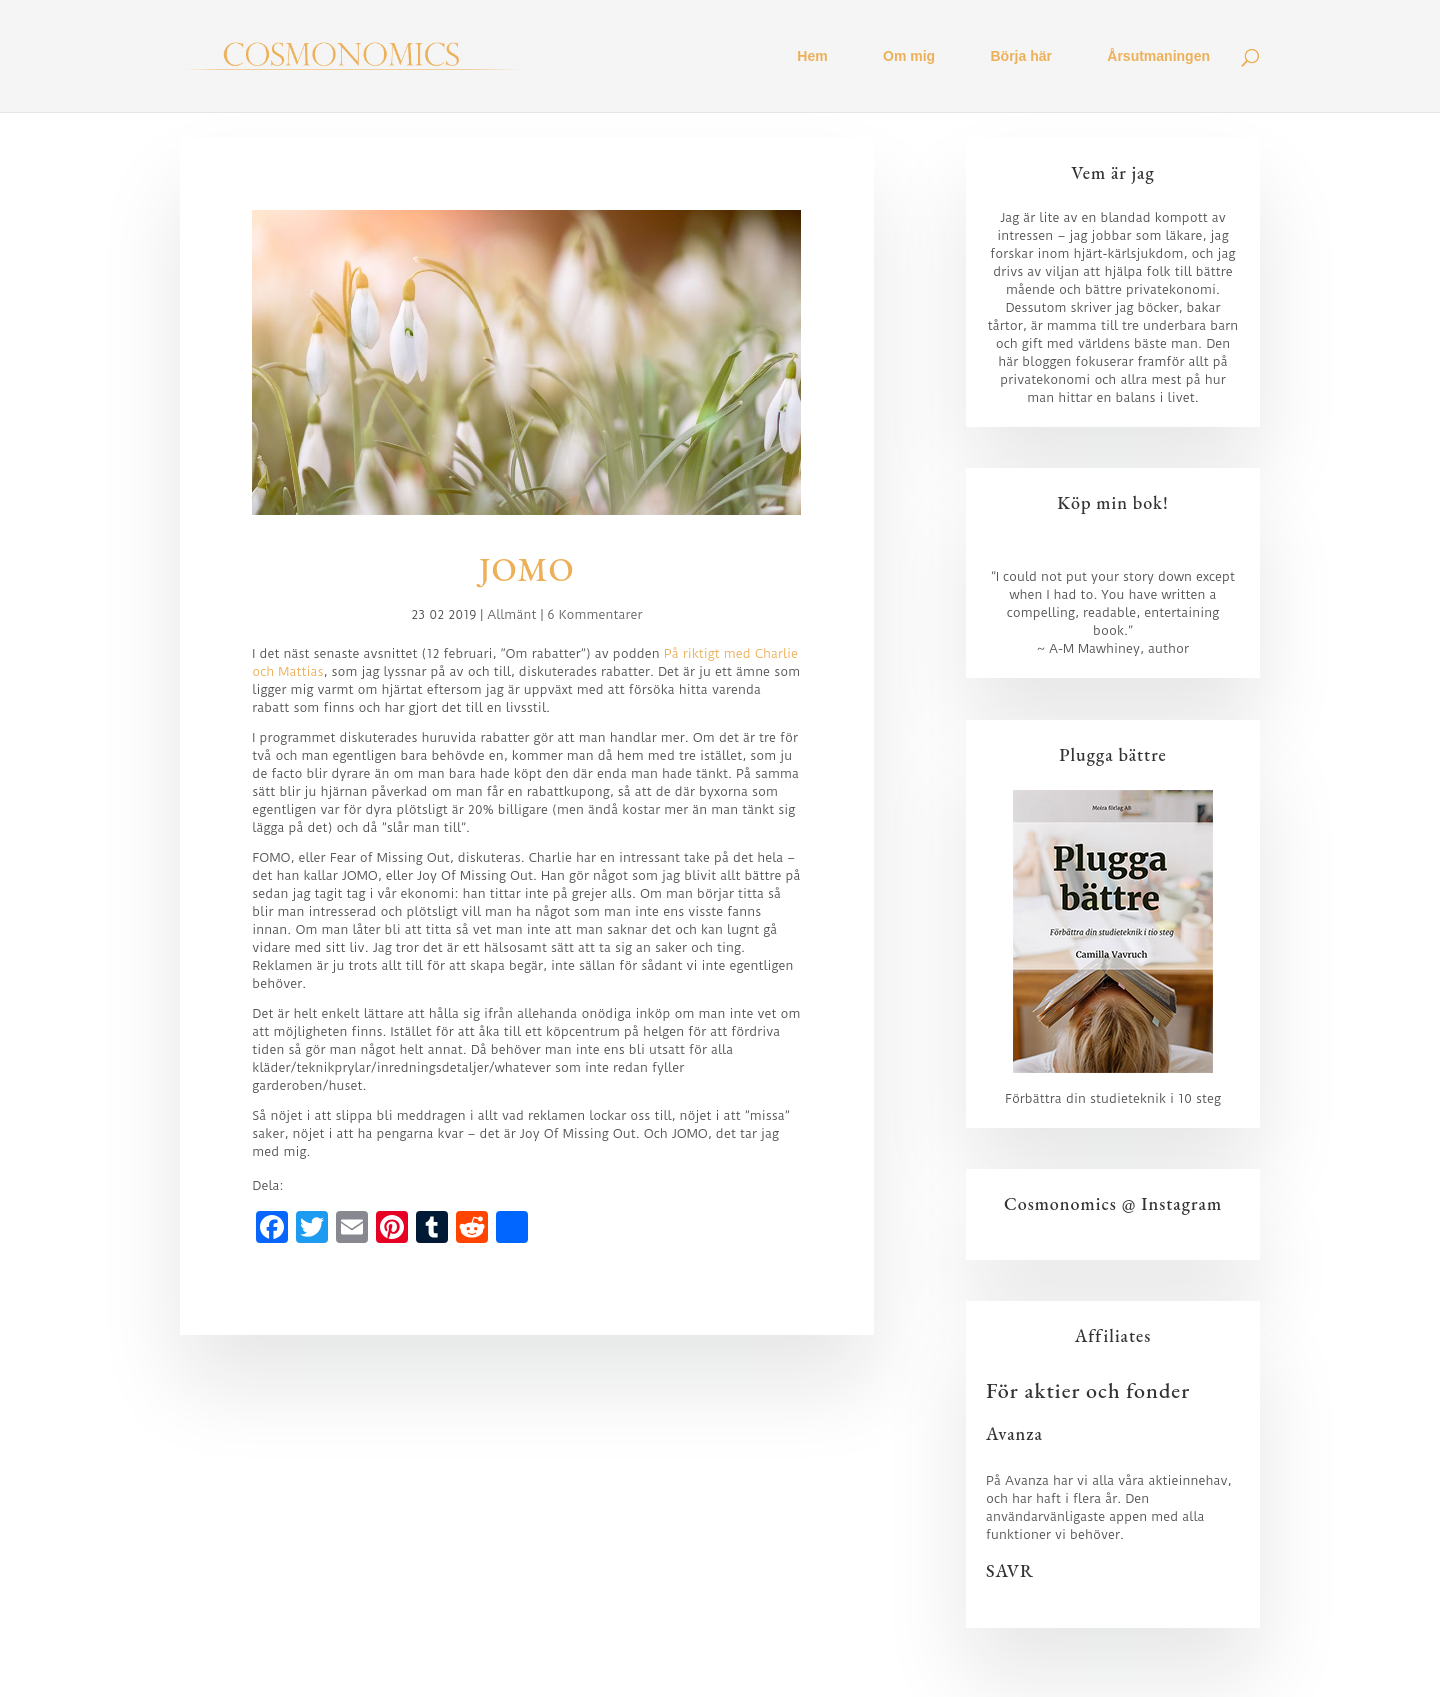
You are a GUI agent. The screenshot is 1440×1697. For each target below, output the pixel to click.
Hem (812, 56)
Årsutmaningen (1158, 56)
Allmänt (511, 614)
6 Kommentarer (594, 614)
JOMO (527, 569)
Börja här (1021, 56)
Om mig (909, 56)
